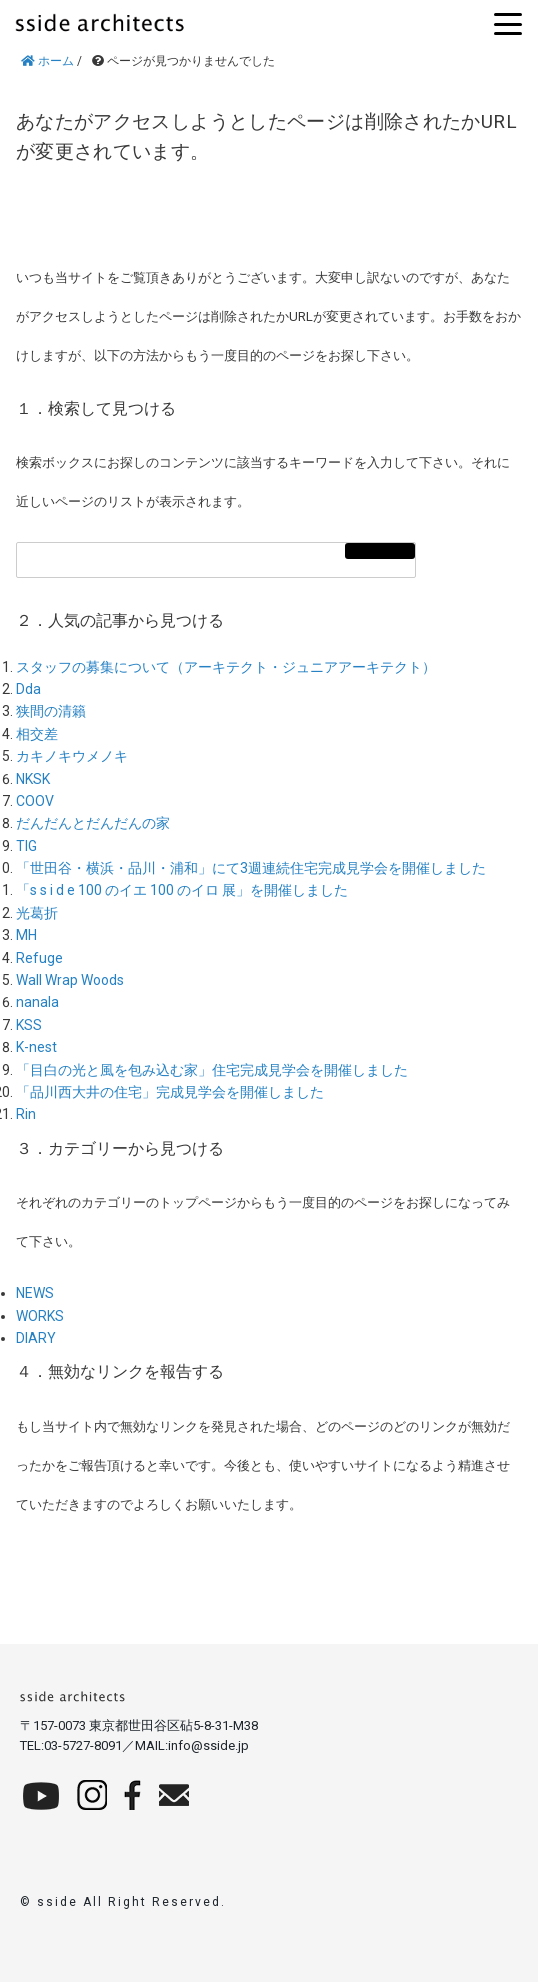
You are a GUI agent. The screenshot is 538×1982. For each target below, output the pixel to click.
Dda (28, 689)
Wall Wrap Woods (70, 980)
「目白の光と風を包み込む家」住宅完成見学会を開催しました (212, 1070)
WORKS (40, 1316)
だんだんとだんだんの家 (93, 823)
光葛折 (37, 913)
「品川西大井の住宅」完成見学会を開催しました (170, 1092)
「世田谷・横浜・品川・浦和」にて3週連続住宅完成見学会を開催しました (251, 868)
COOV (35, 801)
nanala (37, 1002)
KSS (29, 1025)
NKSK (33, 779)
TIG (26, 846)
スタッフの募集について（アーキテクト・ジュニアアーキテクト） (226, 667)
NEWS (35, 1293)
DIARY (36, 1338)
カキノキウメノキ (72, 756)
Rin (26, 1114)
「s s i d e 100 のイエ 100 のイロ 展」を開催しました (182, 890)
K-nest (36, 1047)
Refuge (39, 958)
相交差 (37, 734)
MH (26, 935)
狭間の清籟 (51, 711)
